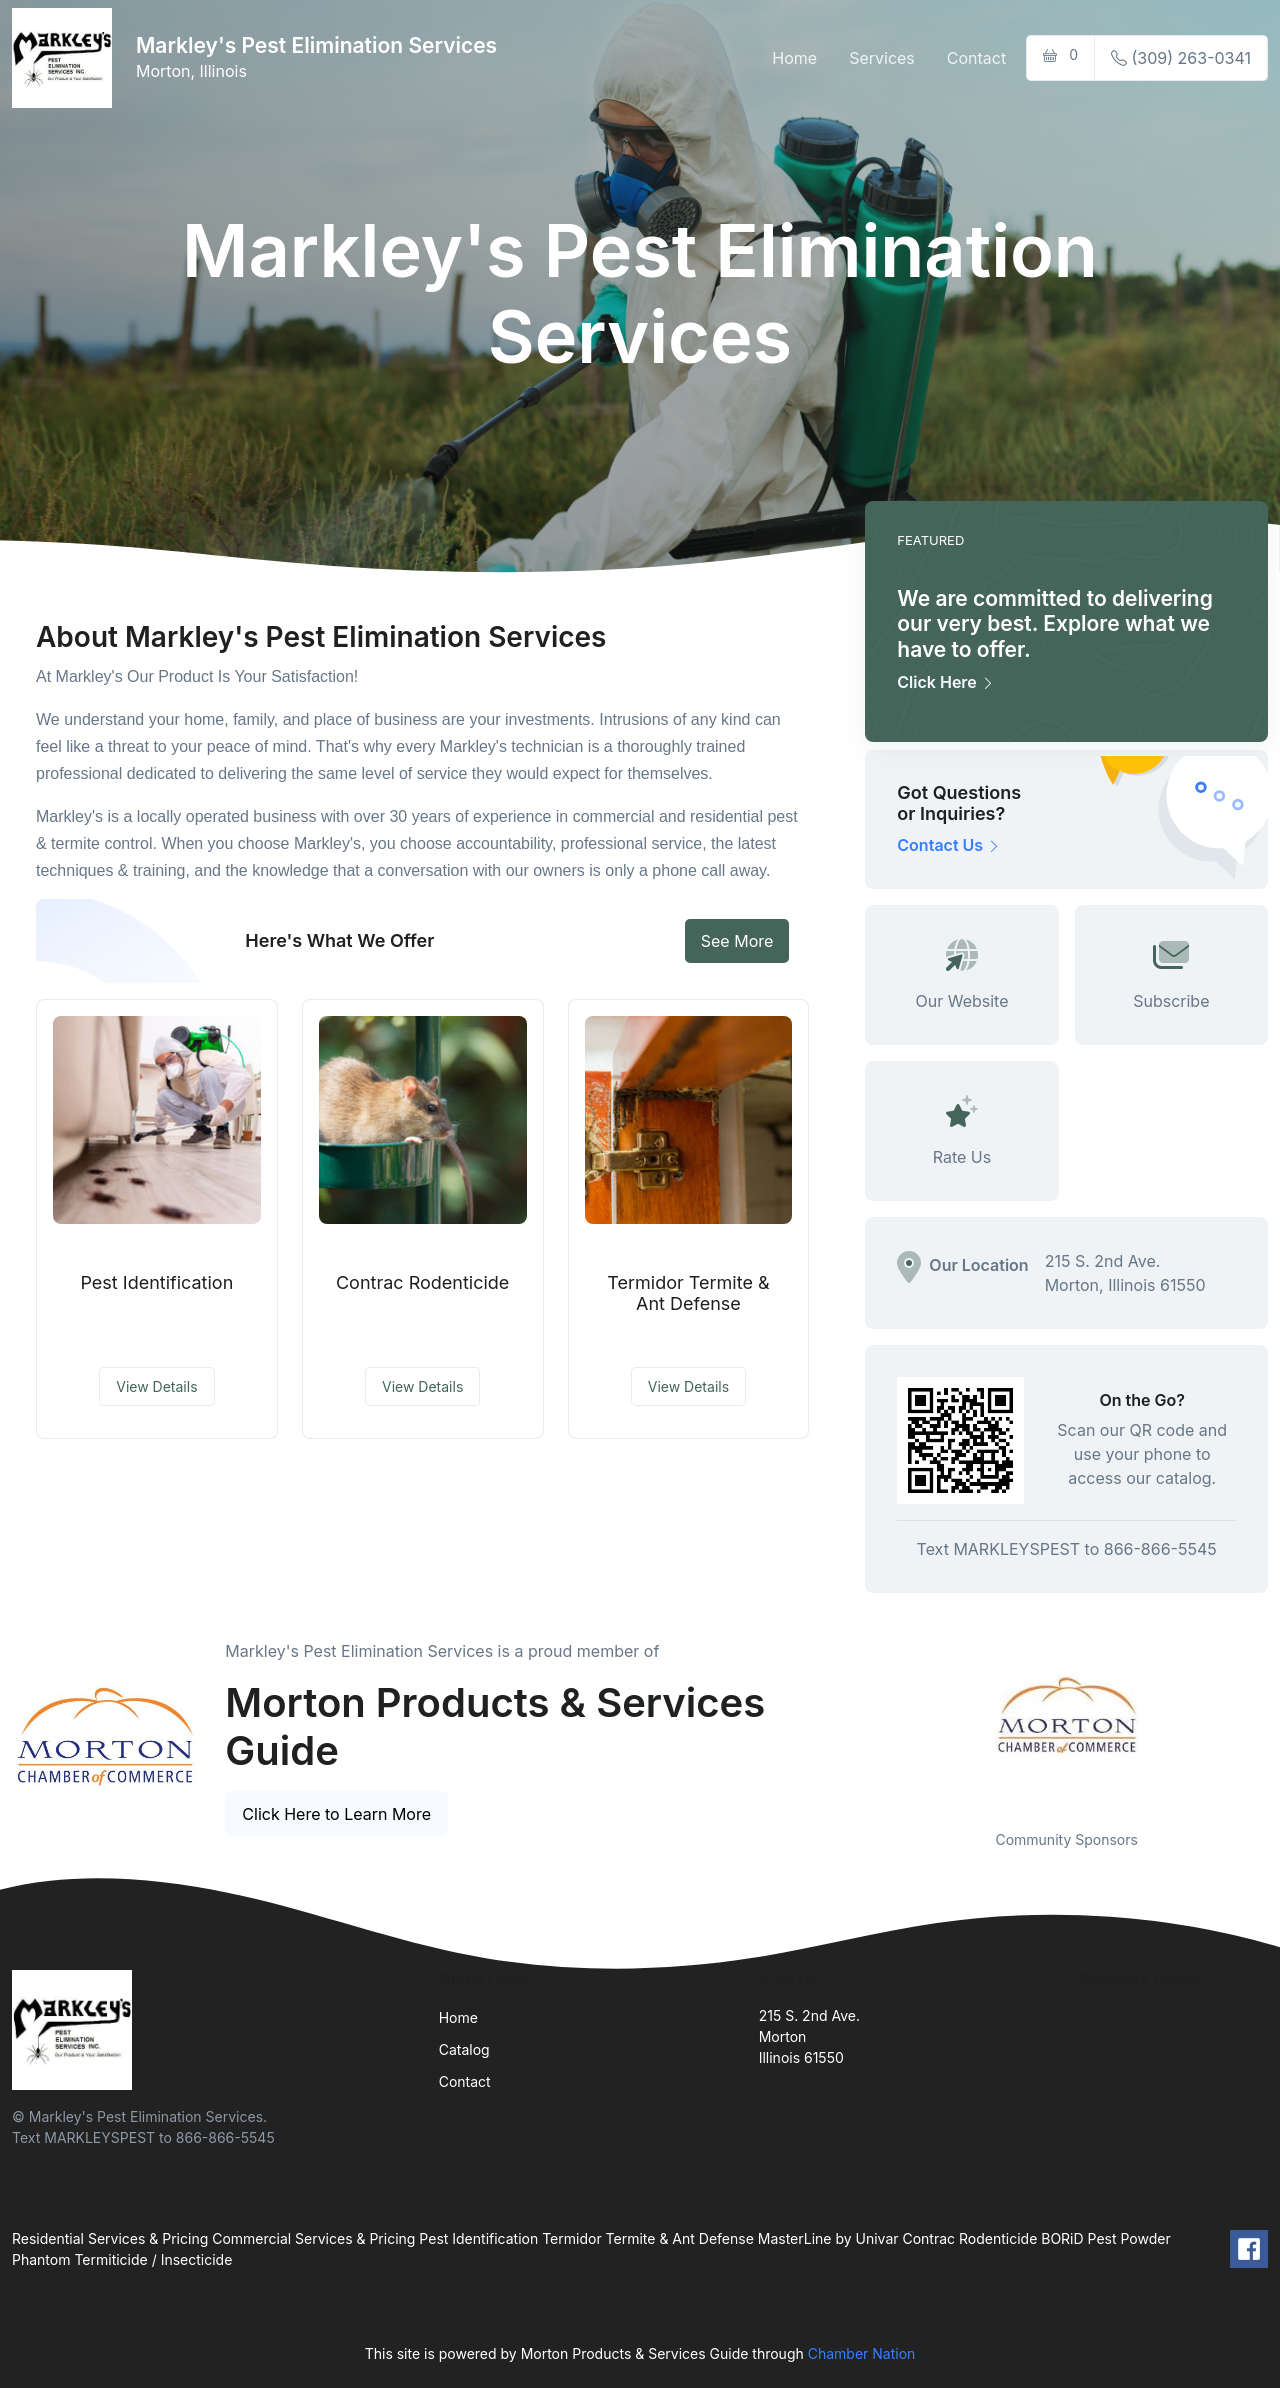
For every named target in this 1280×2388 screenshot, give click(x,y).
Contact (976, 58)
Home (794, 58)
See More (737, 941)
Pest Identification (156, 1282)
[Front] (66, 58)
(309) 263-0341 (1181, 58)
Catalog (464, 2049)
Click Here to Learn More (336, 1814)
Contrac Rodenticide (422, 1282)
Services (882, 58)
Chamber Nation (862, 2353)
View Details (156, 1386)
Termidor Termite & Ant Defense (688, 1293)
